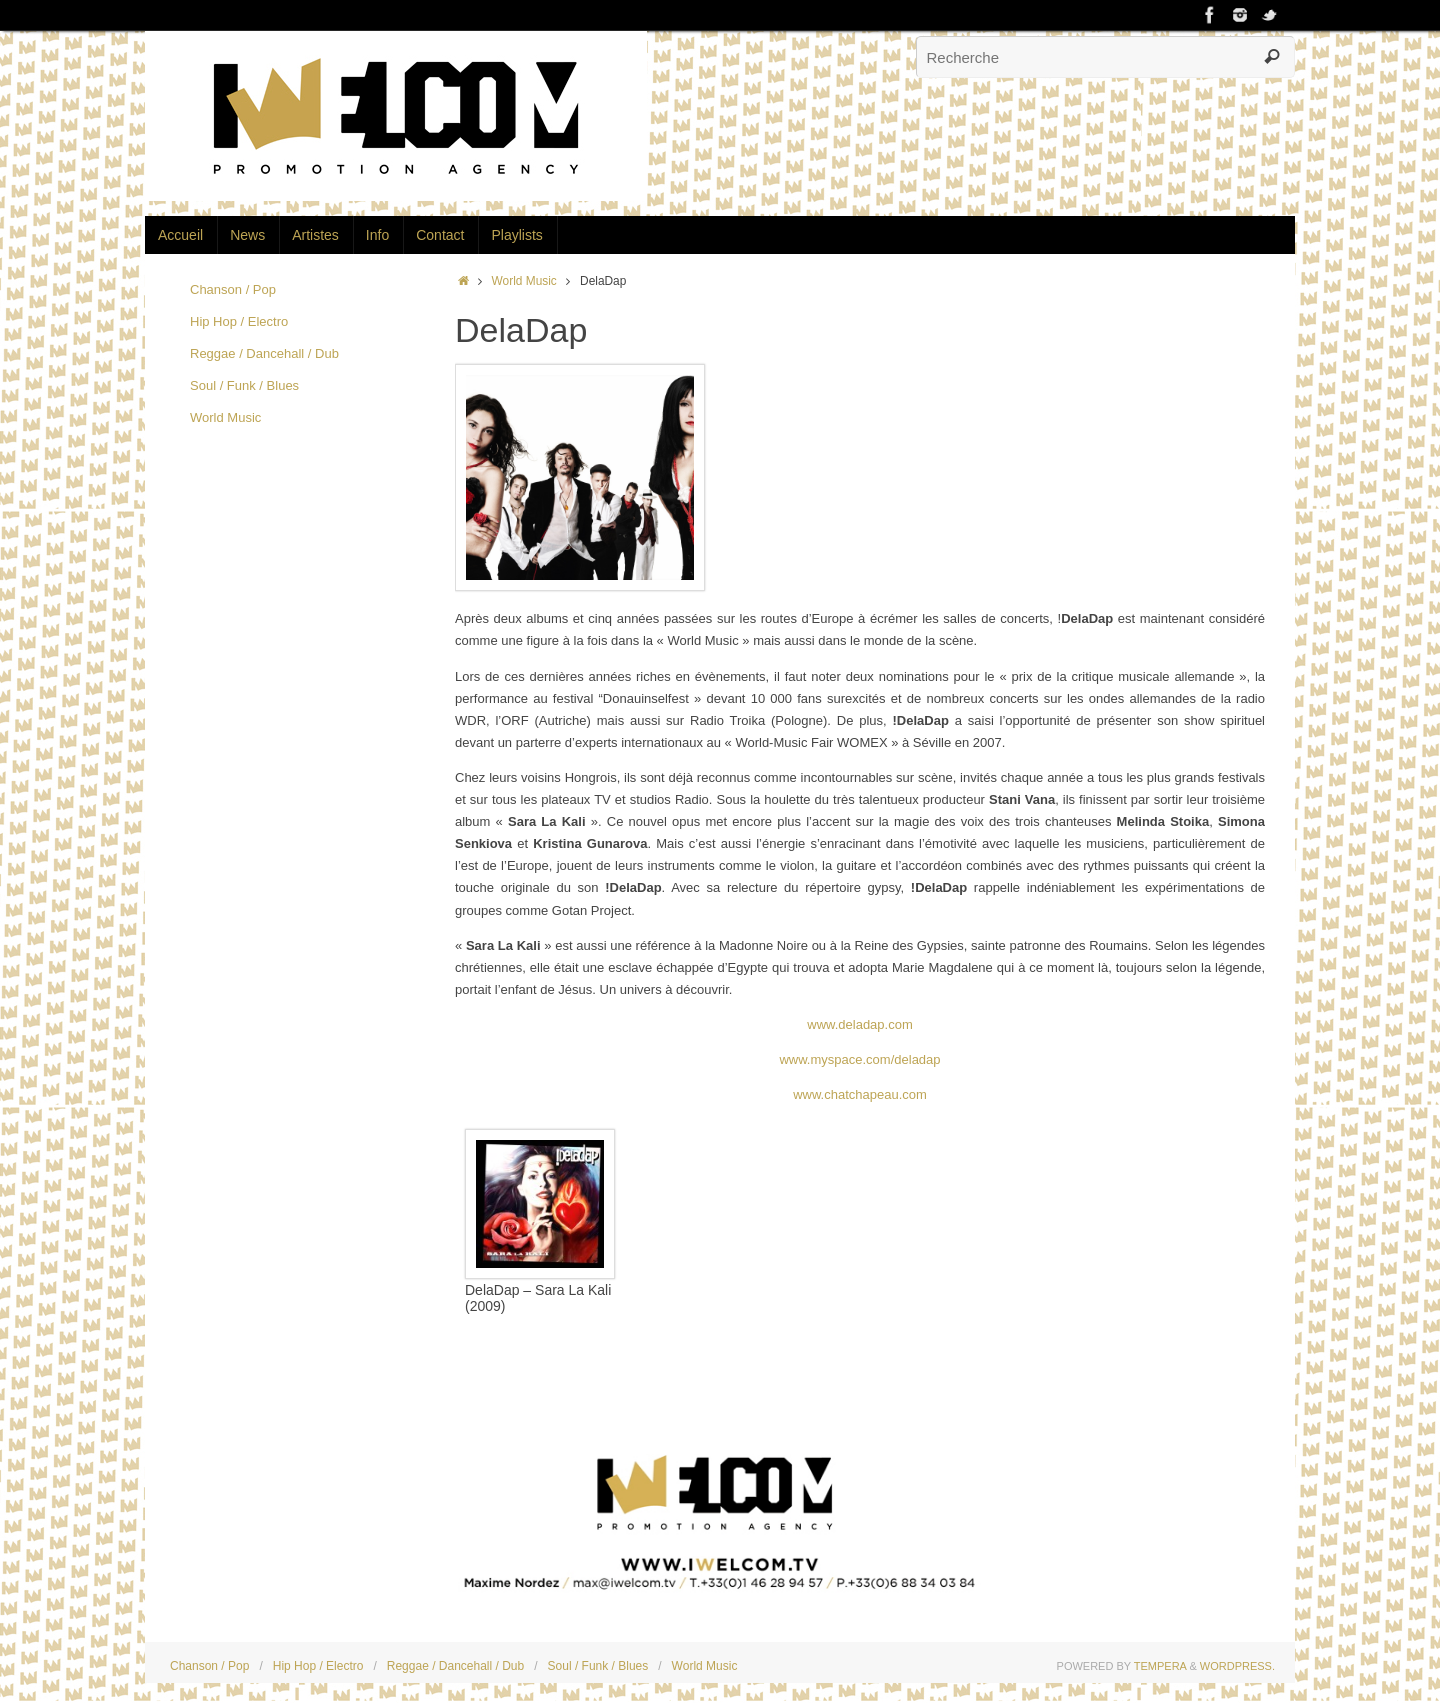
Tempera (1160, 1666)
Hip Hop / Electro (239, 321)
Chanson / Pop (233, 289)
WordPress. (1237, 1666)
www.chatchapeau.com (860, 1094)
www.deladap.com (860, 1024)
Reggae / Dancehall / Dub (264, 353)
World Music (524, 281)
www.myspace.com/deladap (859, 1059)
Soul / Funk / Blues (244, 385)
